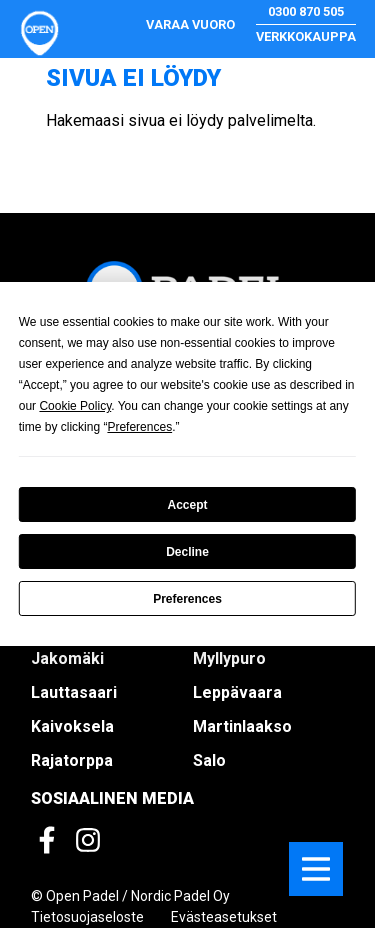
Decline (187, 552)
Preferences (187, 599)
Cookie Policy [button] (75, 406)
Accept (187, 505)
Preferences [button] (139, 427)
